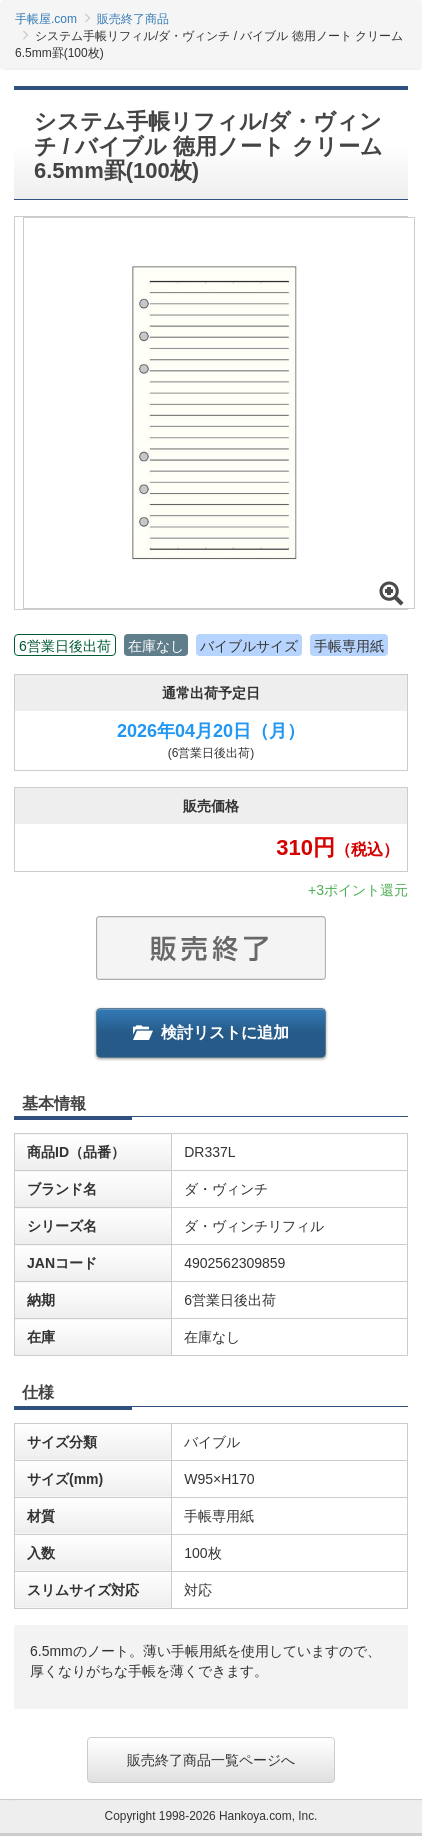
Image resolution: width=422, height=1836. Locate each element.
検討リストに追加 (211, 1032)
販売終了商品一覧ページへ (211, 1760)
